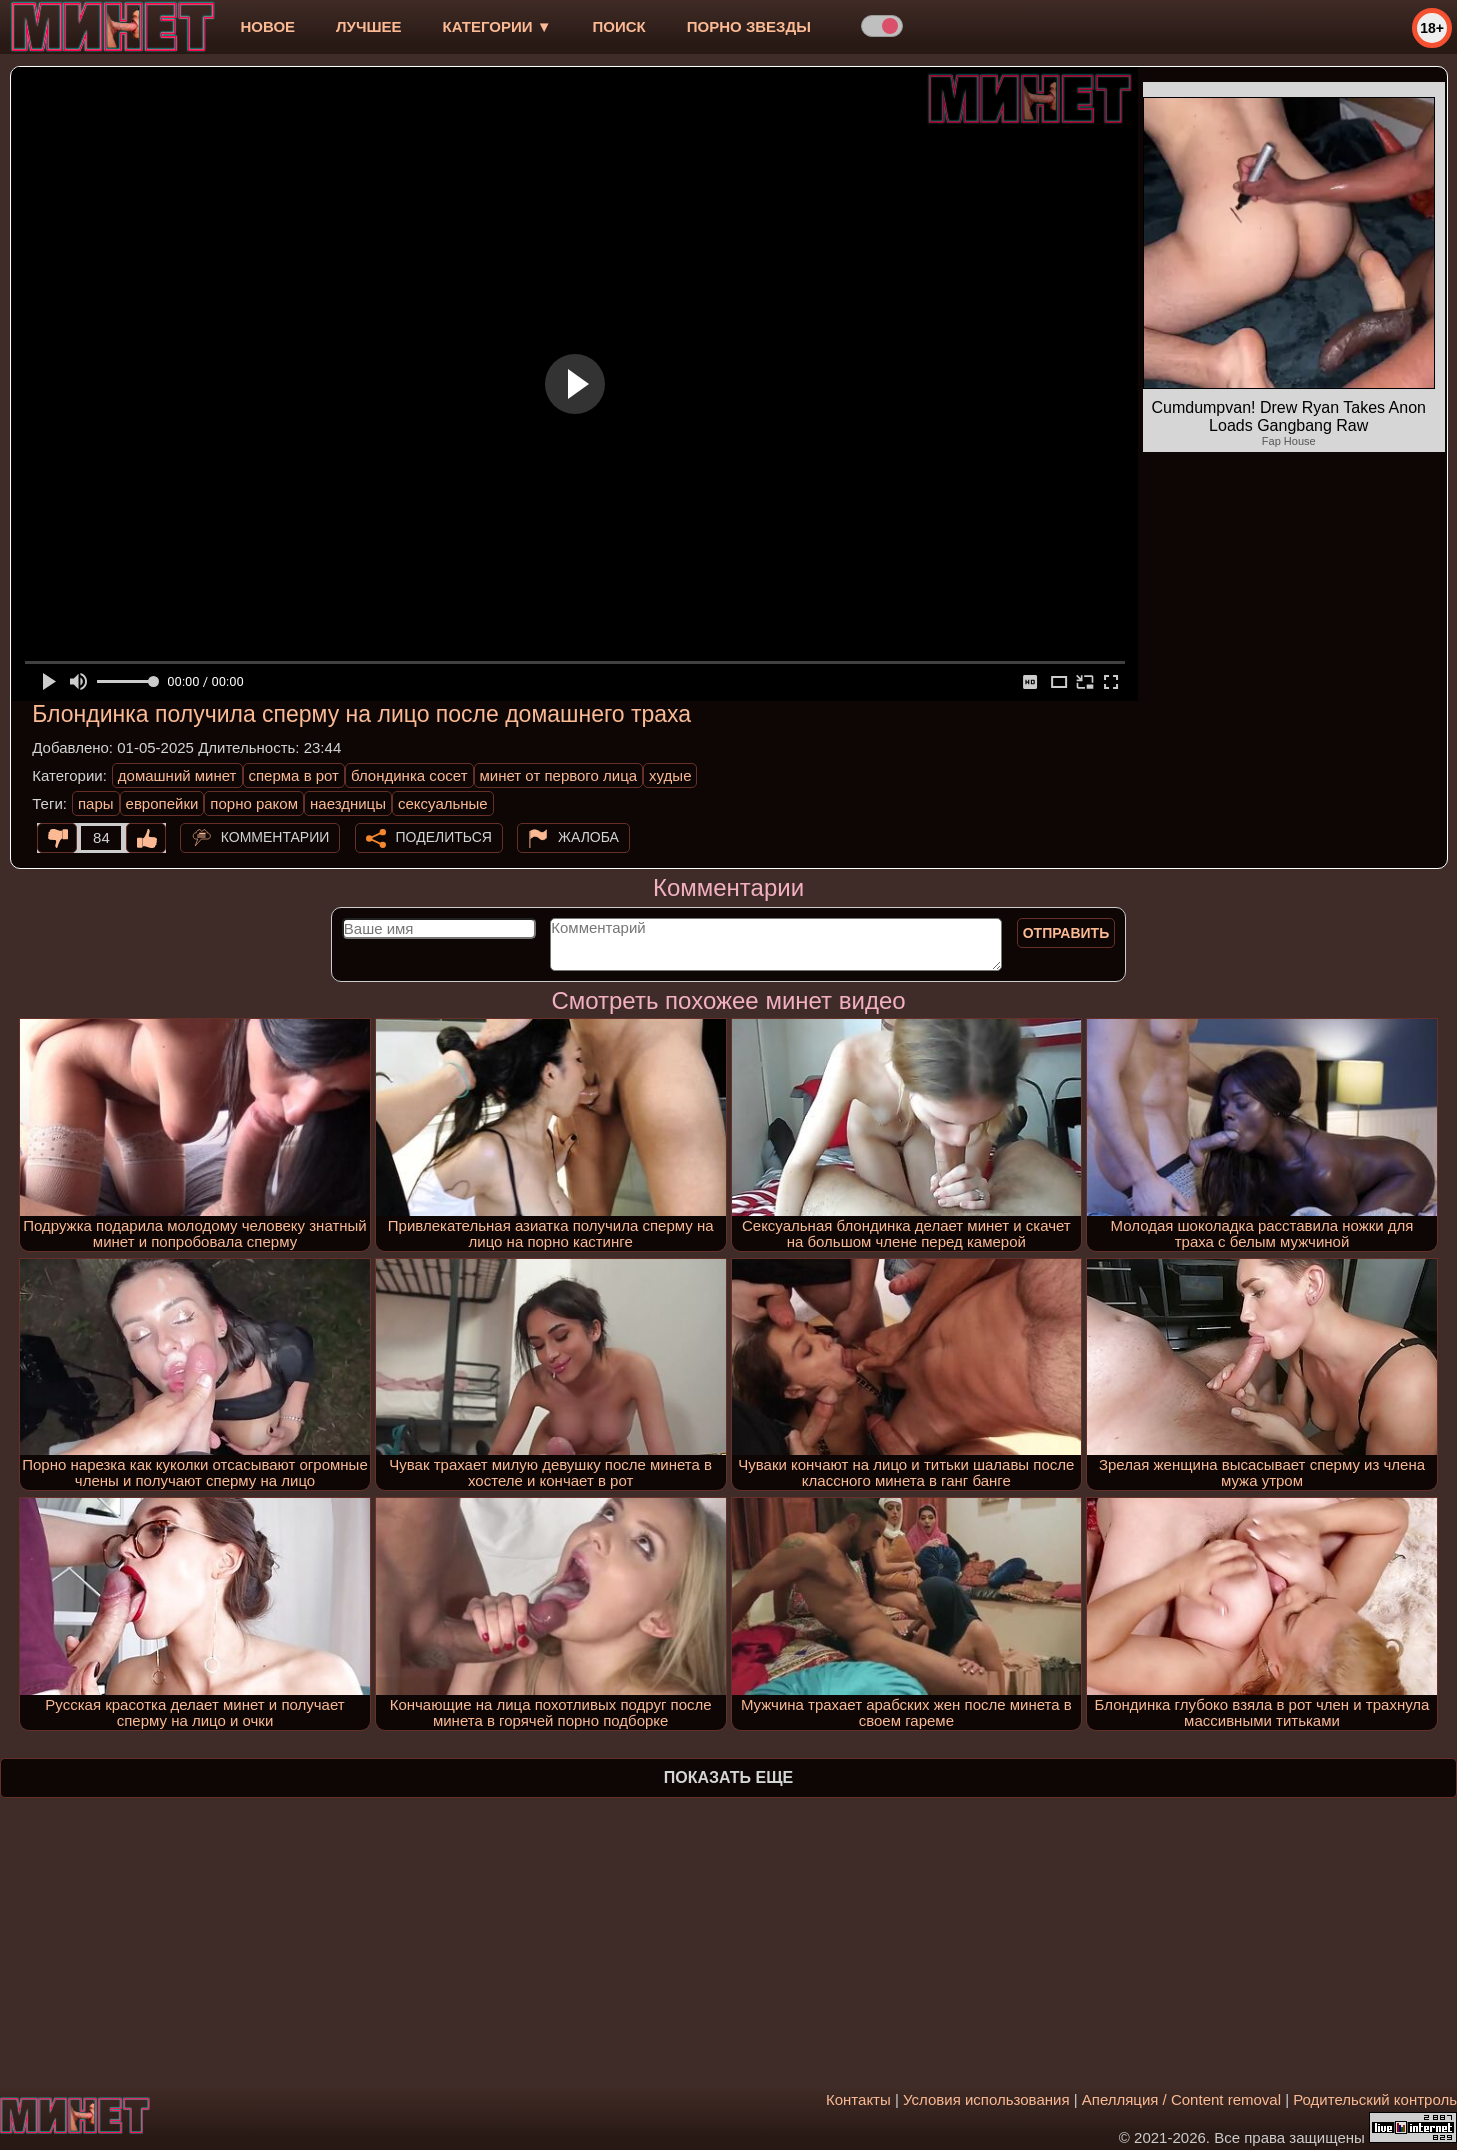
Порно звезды (749, 26)
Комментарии (275, 837)
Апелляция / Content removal (1181, 2099)
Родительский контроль (1375, 2099)
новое (267, 26)
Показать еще (728, 1777)
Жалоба (588, 837)
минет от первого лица (559, 775)
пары (96, 803)
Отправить (1066, 933)
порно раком (254, 803)
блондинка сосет (409, 775)
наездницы (348, 803)
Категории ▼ (497, 26)
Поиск (619, 26)
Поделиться (444, 837)
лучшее (368, 26)
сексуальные (443, 803)
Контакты (858, 2099)
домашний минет (177, 775)
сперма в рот (294, 775)
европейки (162, 803)
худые (670, 775)
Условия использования (986, 2099)
